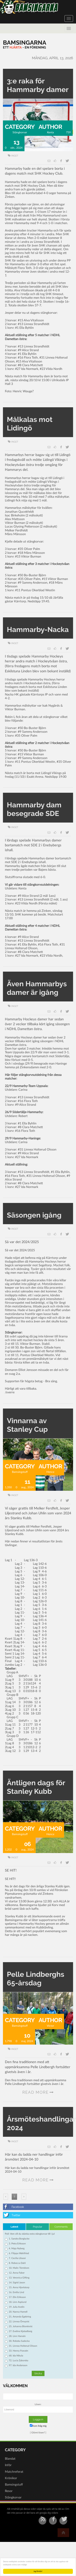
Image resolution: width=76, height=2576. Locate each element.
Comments (61, 2226)
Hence (50, 1472)
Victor (50, 2026)
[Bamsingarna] (24, 42)
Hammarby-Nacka (38, 629)
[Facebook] (38, 2207)
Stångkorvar (20, 132)
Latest (14, 2226)
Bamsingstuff (20, 1472)
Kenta (50, 132)
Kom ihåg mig (38, 2425)
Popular (37, 2226)
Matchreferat (14, 2471)
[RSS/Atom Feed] (42, 2521)
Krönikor (11, 2478)
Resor (9, 2491)
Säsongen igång (34, 1215)
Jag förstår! (38, 2571)
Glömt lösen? (38, 2432)
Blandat (10, 2458)
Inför (8, 2465)
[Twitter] (38, 2215)
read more (35, 2092)
